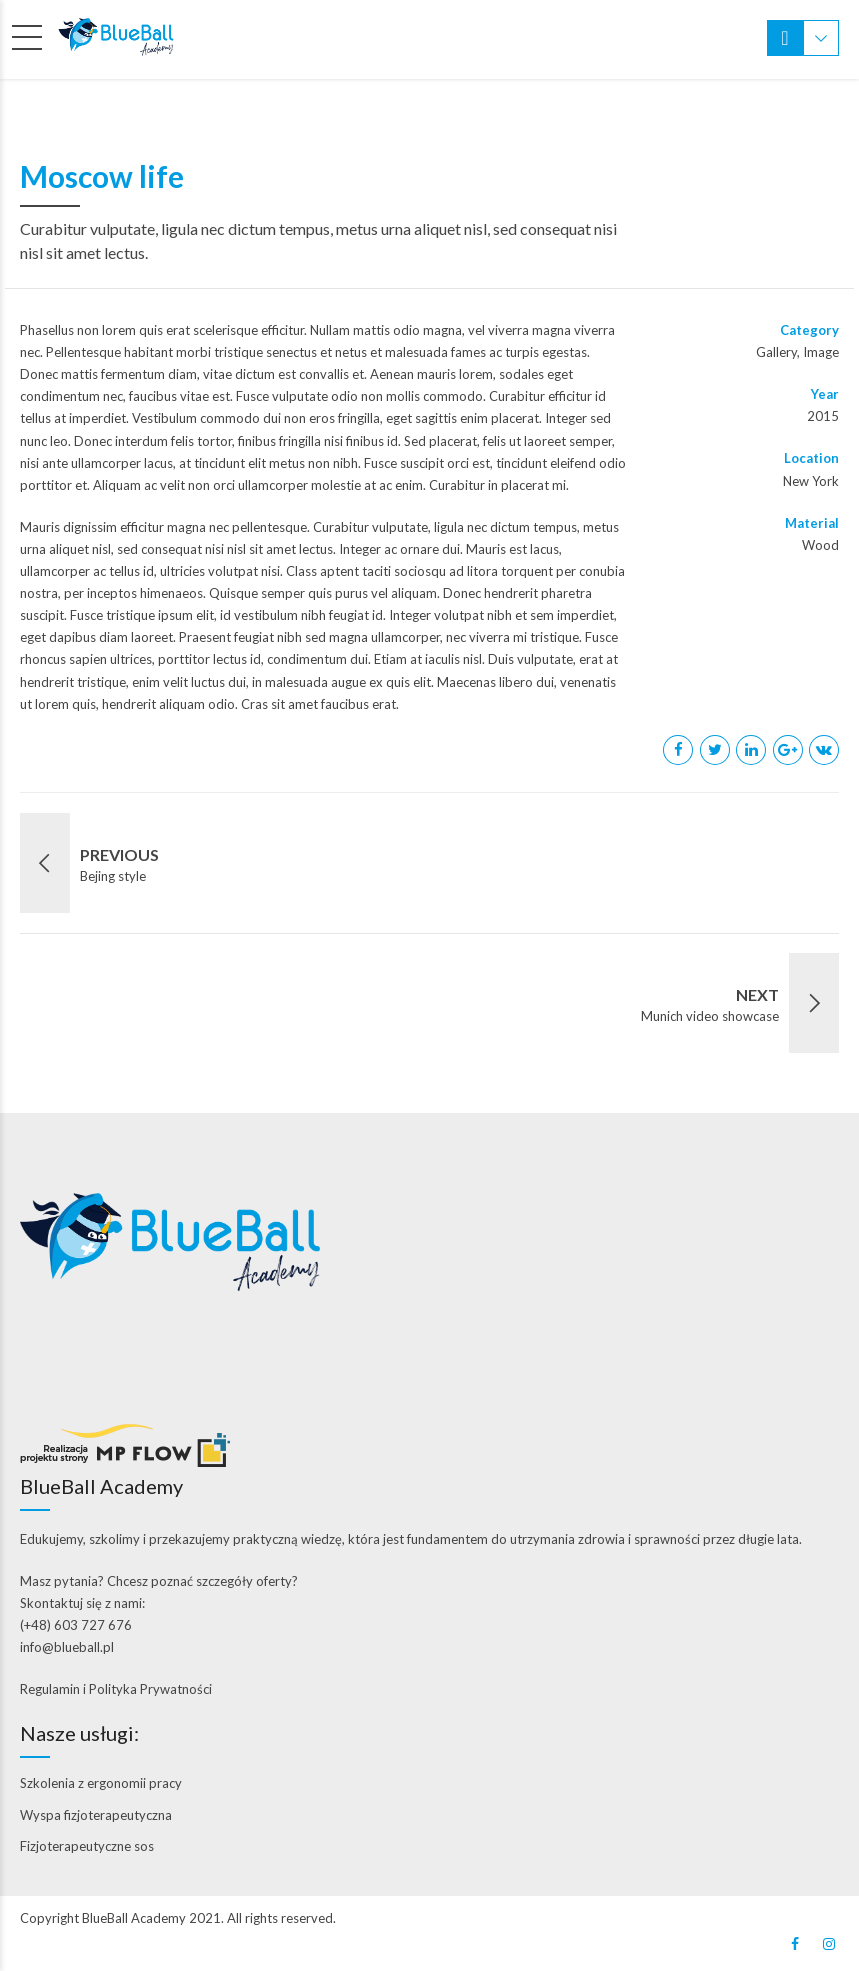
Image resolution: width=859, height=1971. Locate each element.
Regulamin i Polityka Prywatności (116, 1689)
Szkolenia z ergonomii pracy (101, 1783)
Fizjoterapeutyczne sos (87, 1846)
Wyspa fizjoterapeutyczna (96, 1815)
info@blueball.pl (67, 1647)
